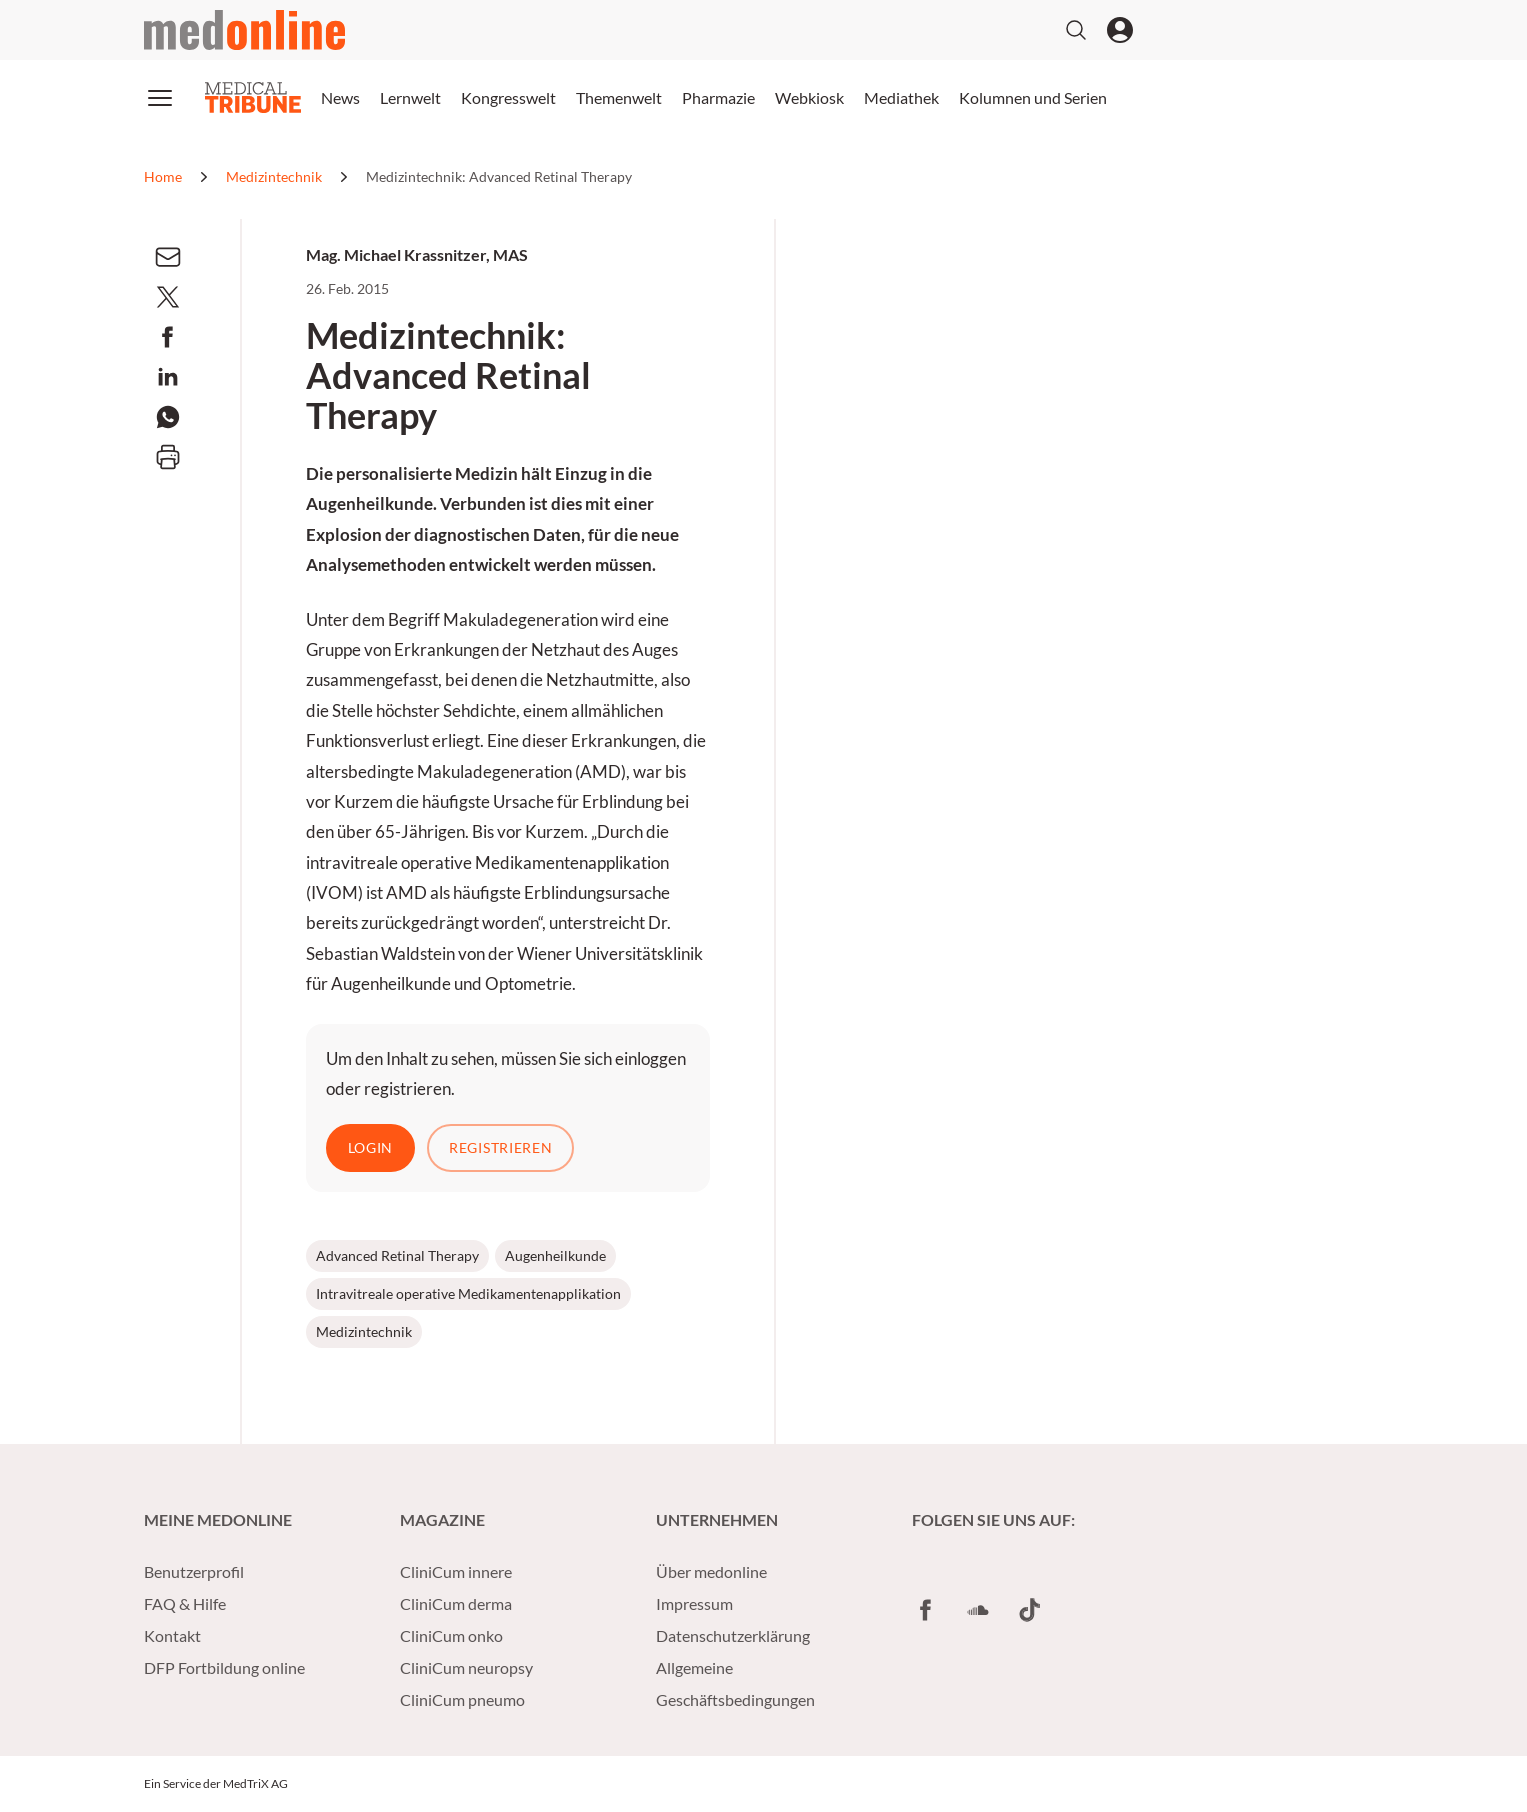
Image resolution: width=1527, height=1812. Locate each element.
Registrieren (500, 1147)
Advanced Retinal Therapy (397, 1255)
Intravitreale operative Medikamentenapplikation (468, 1293)
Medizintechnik (364, 1331)
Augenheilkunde (555, 1255)
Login (371, 1147)
